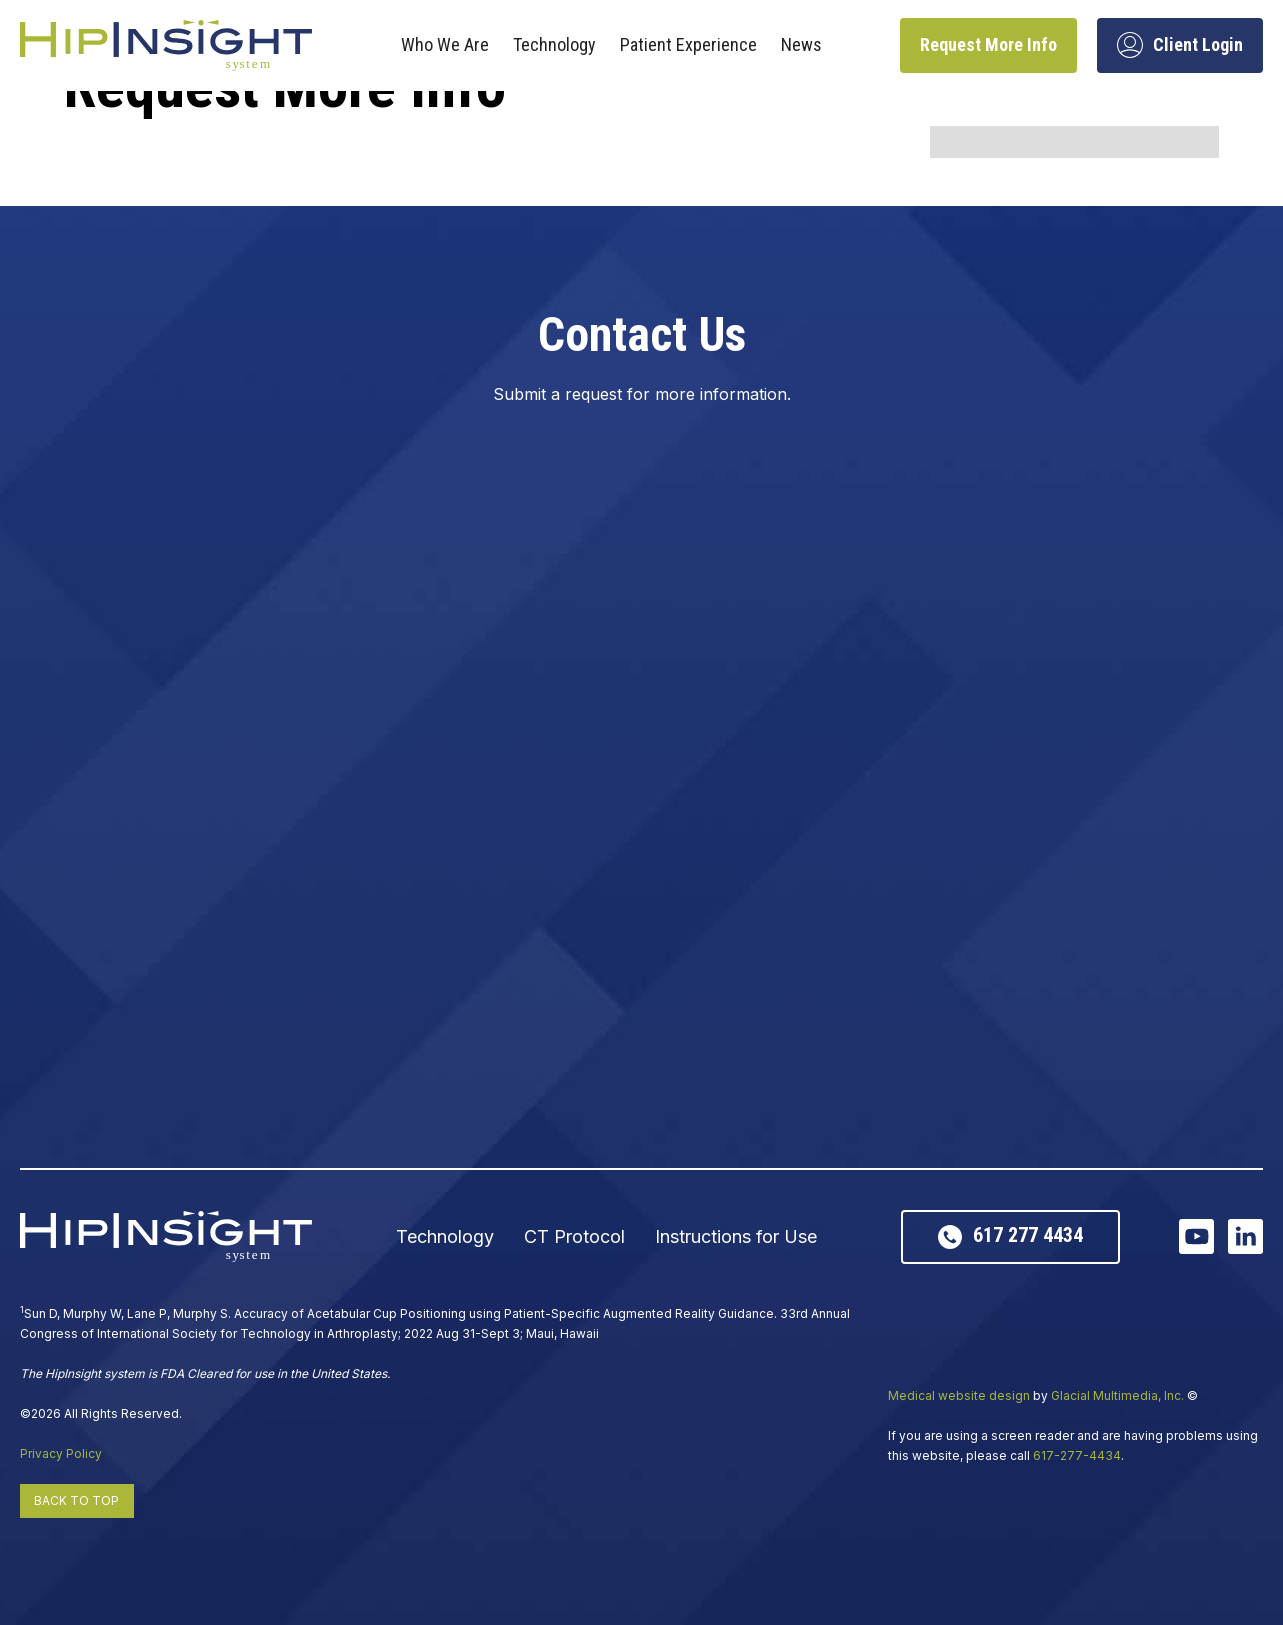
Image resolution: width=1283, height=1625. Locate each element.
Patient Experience (688, 44)
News (801, 44)
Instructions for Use (736, 1237)
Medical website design (959, 1395)
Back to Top (76, 1500)
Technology (554, 44)
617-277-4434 (1077, 1455)
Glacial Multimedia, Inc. (1117, 1395)
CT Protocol (574, 1237)
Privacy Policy (61, 1453)
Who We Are (445, 44)
